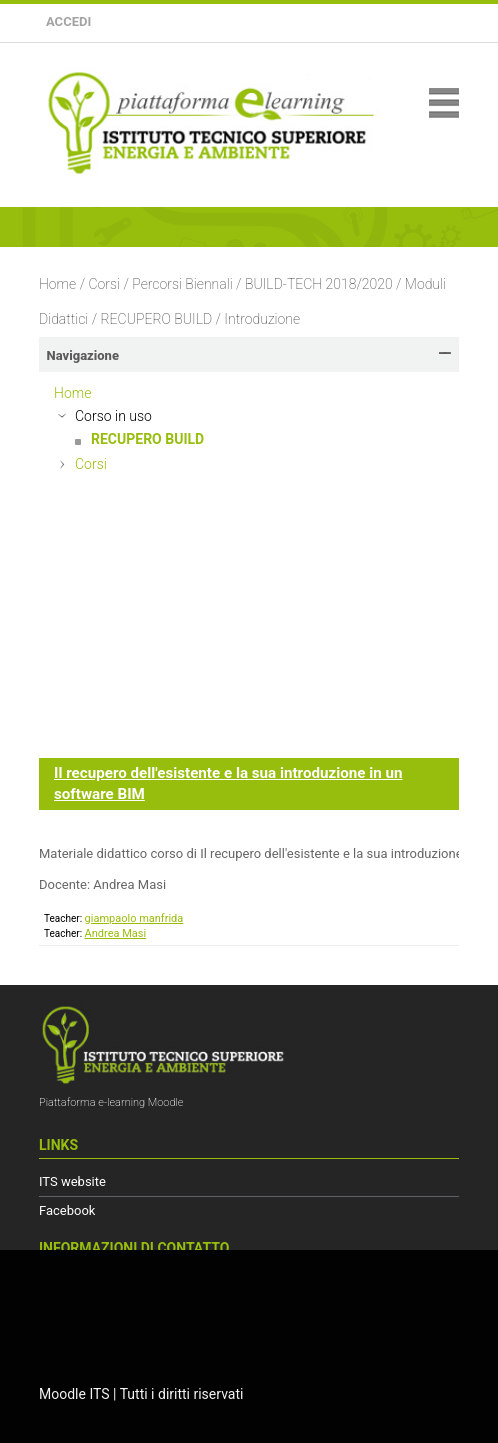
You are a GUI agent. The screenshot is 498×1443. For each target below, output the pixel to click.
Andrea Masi (116, 933)
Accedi (68, 21)
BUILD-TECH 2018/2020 (319, 284)
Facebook (67, 1210)
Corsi (104, 284)
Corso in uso (113, 416)
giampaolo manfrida (134, 918)
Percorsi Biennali (182, 284)
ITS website (72, 1181)
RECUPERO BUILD (157, 319)
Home (57, 284)
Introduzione (262, 319)
